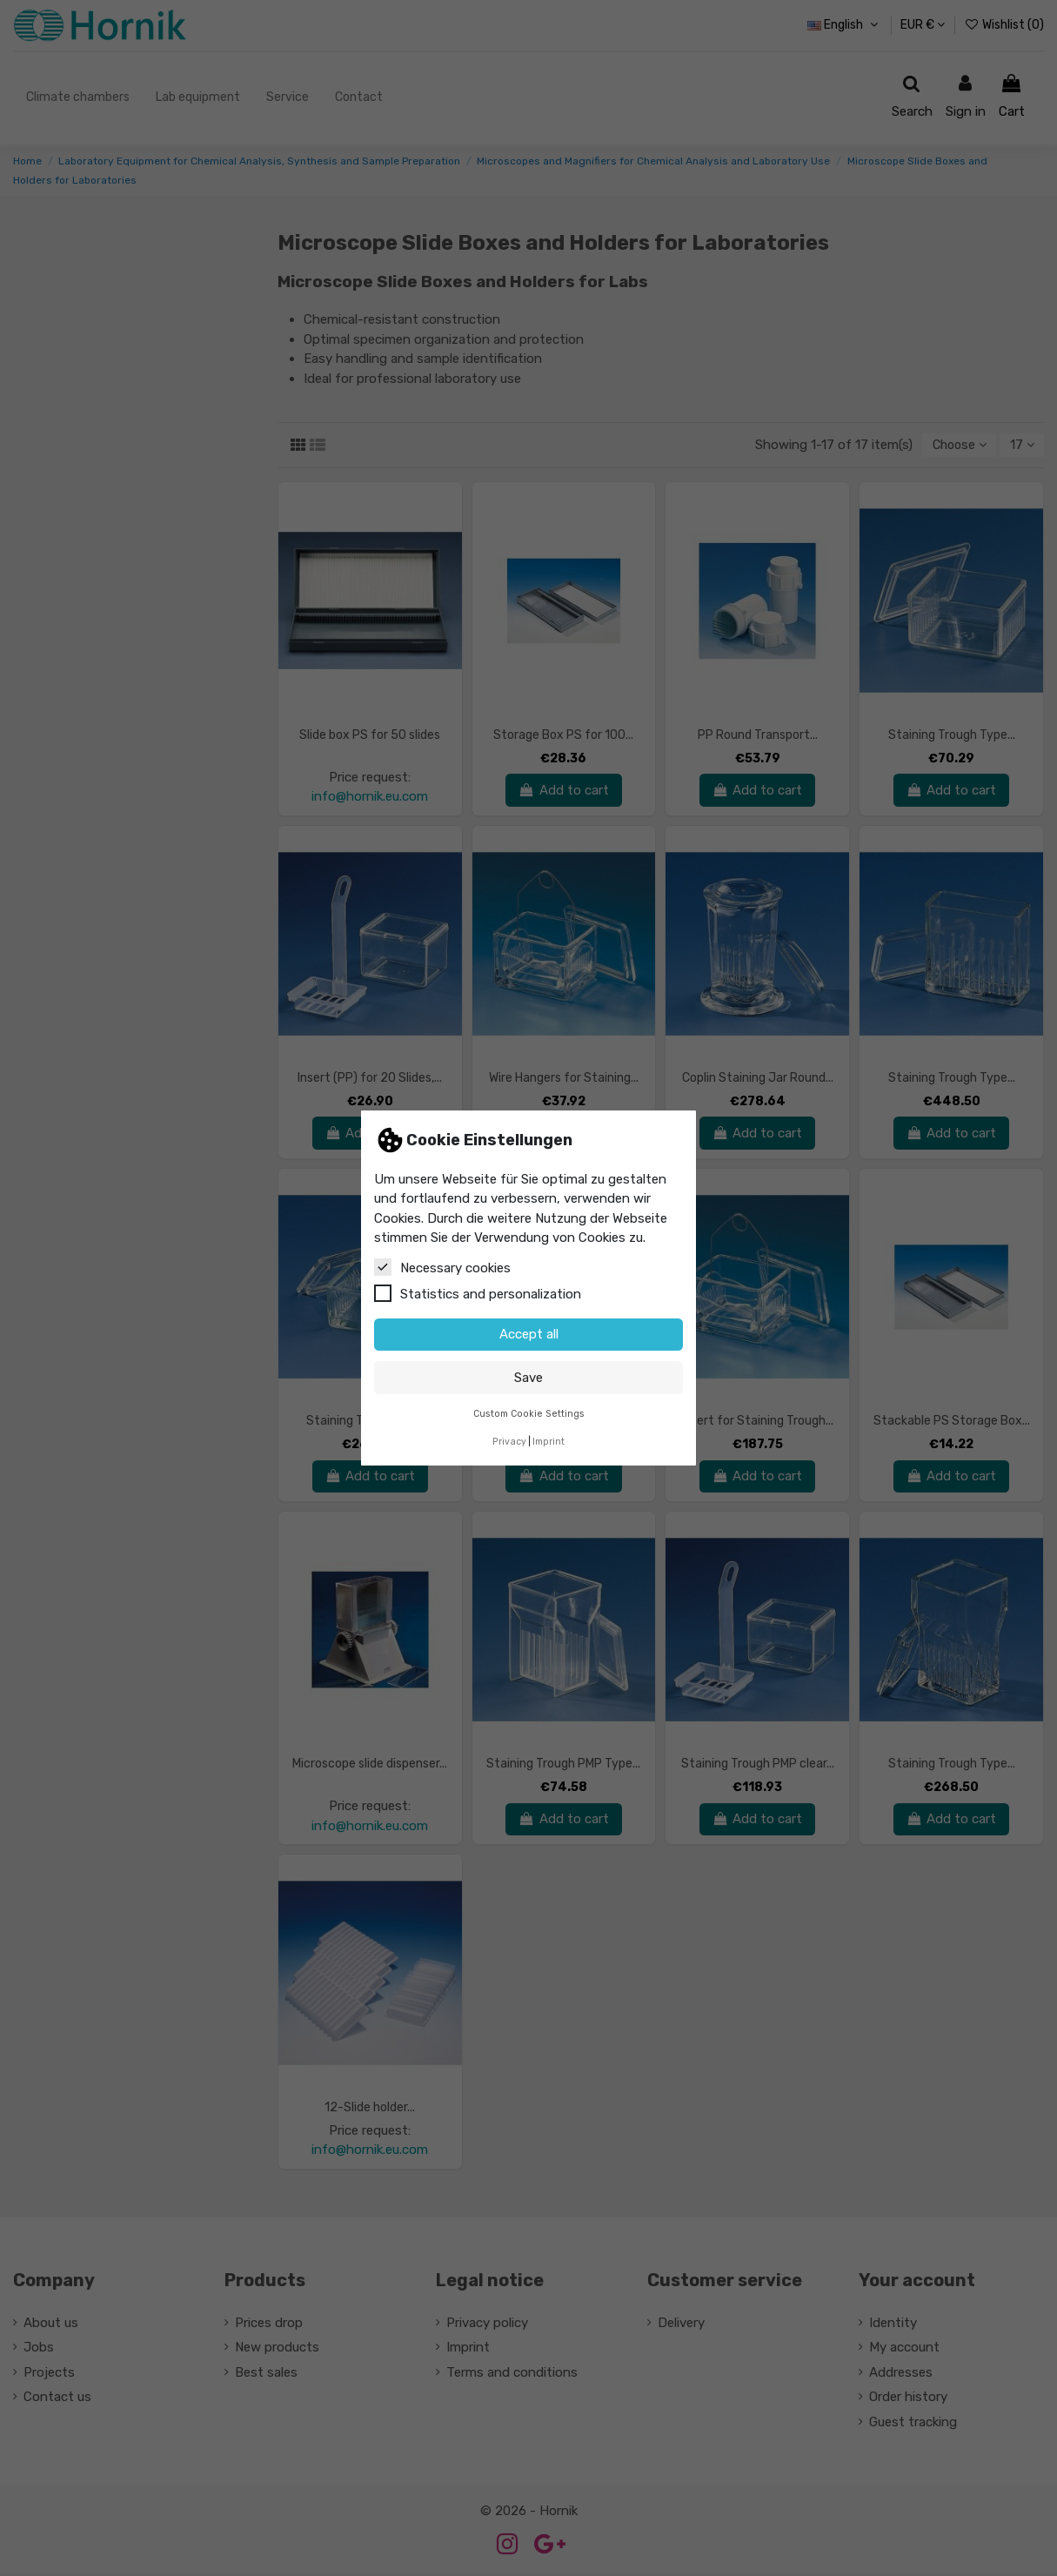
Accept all (529, 1334)
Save (528, 1377)
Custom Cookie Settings (529, 1413)
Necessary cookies (442, 1267)
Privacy (509, 1441)
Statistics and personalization (477, 1293)
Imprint (548, 1441)
